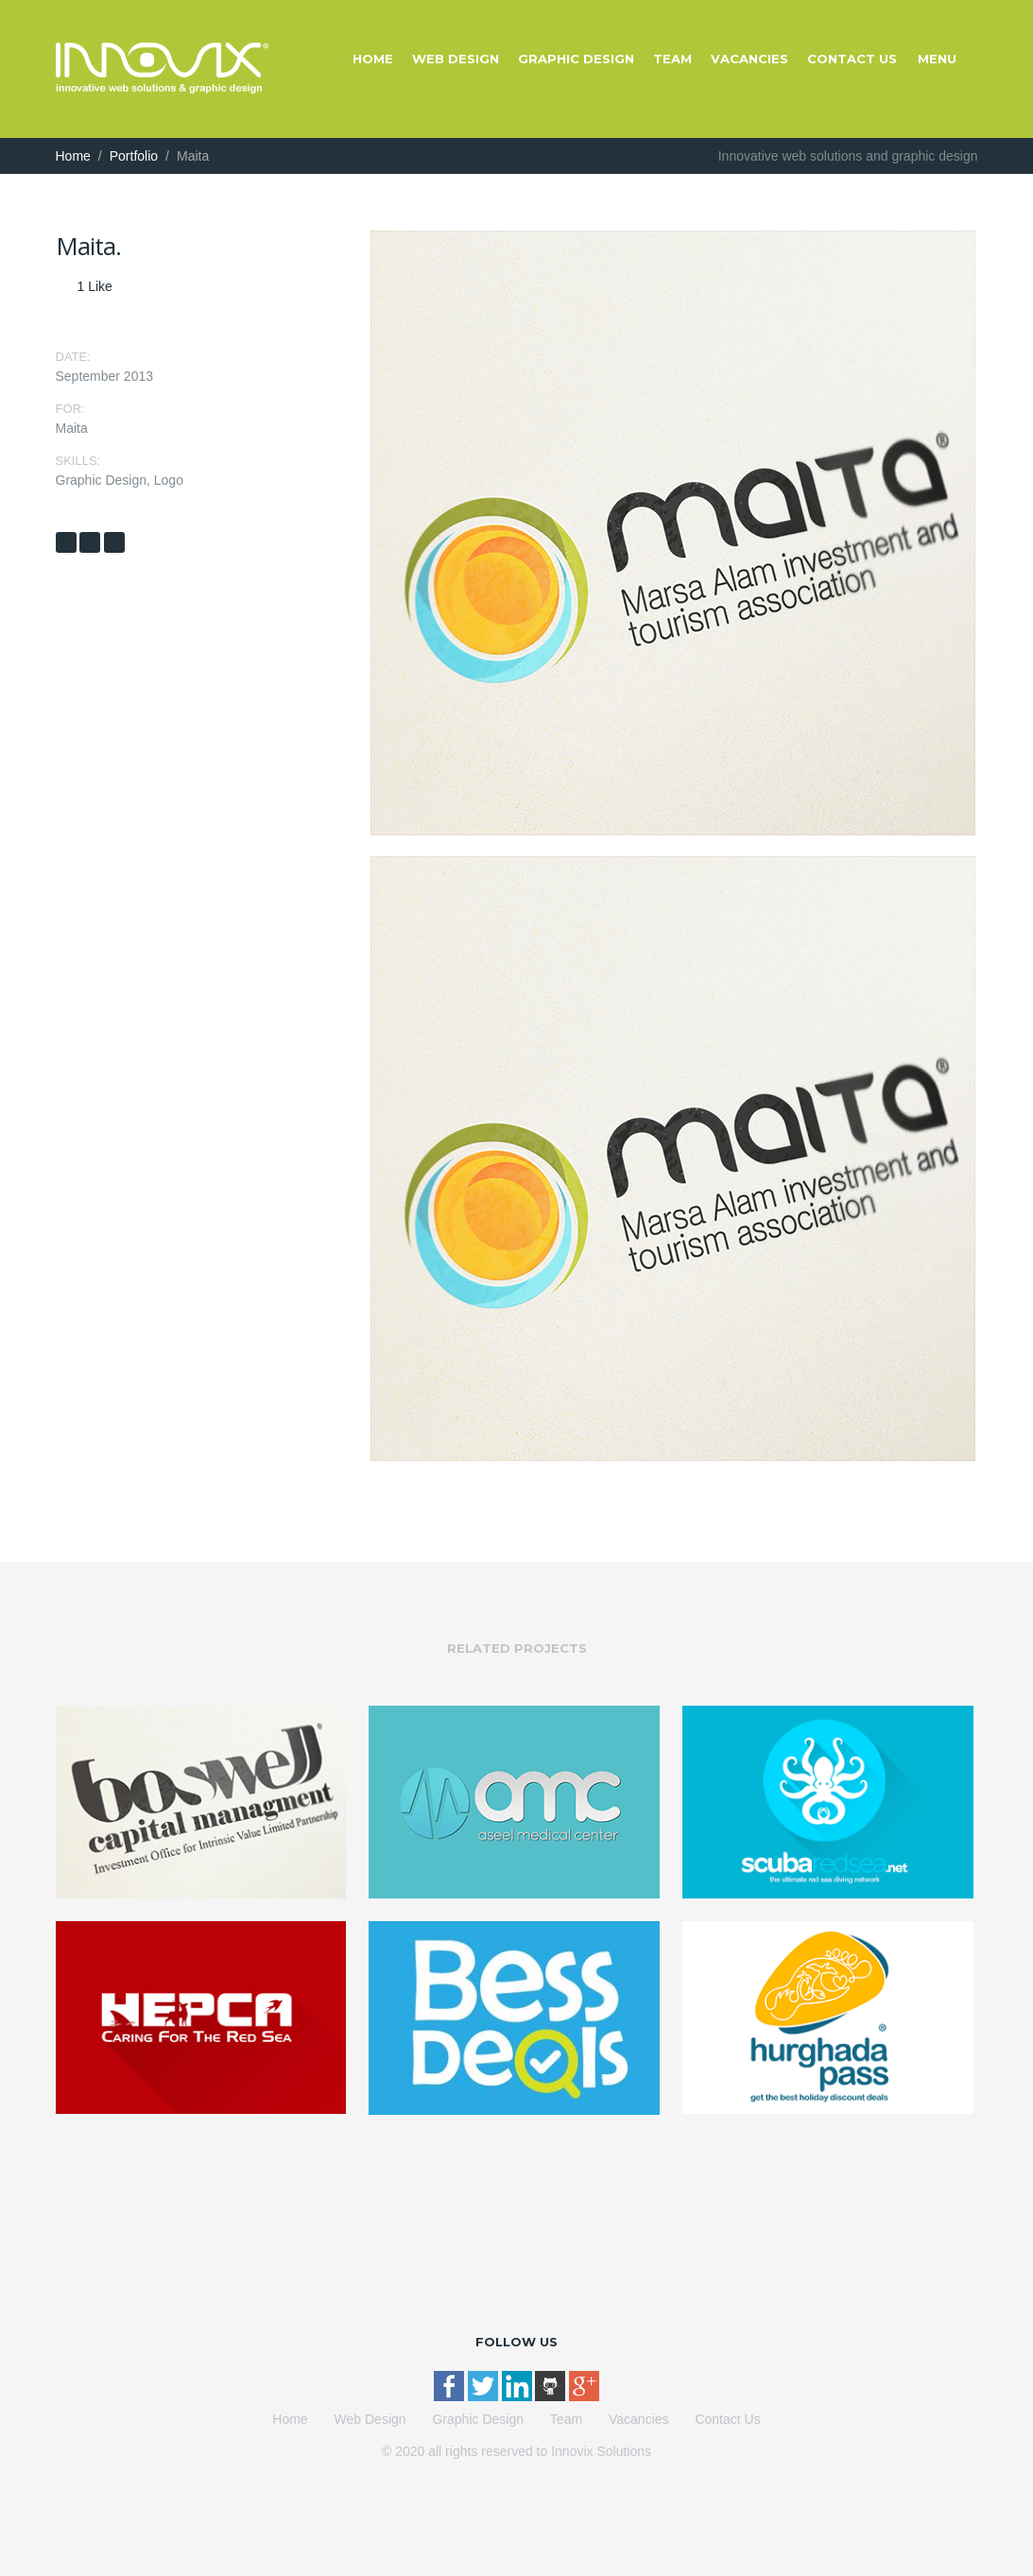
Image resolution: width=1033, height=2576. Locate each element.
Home (373, 58)
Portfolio (134, 155)
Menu (937, 59)
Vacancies (749, 58)
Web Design (455, 58)
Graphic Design (576, 58)
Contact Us (852, 58)
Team (672, 58)
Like (94, 286)
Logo (168, 480)
